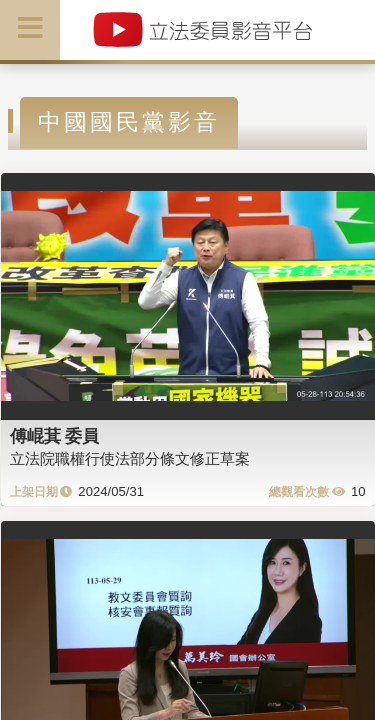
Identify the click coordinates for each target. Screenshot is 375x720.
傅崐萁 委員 (55, 436)
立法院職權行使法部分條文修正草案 (130, 458)
